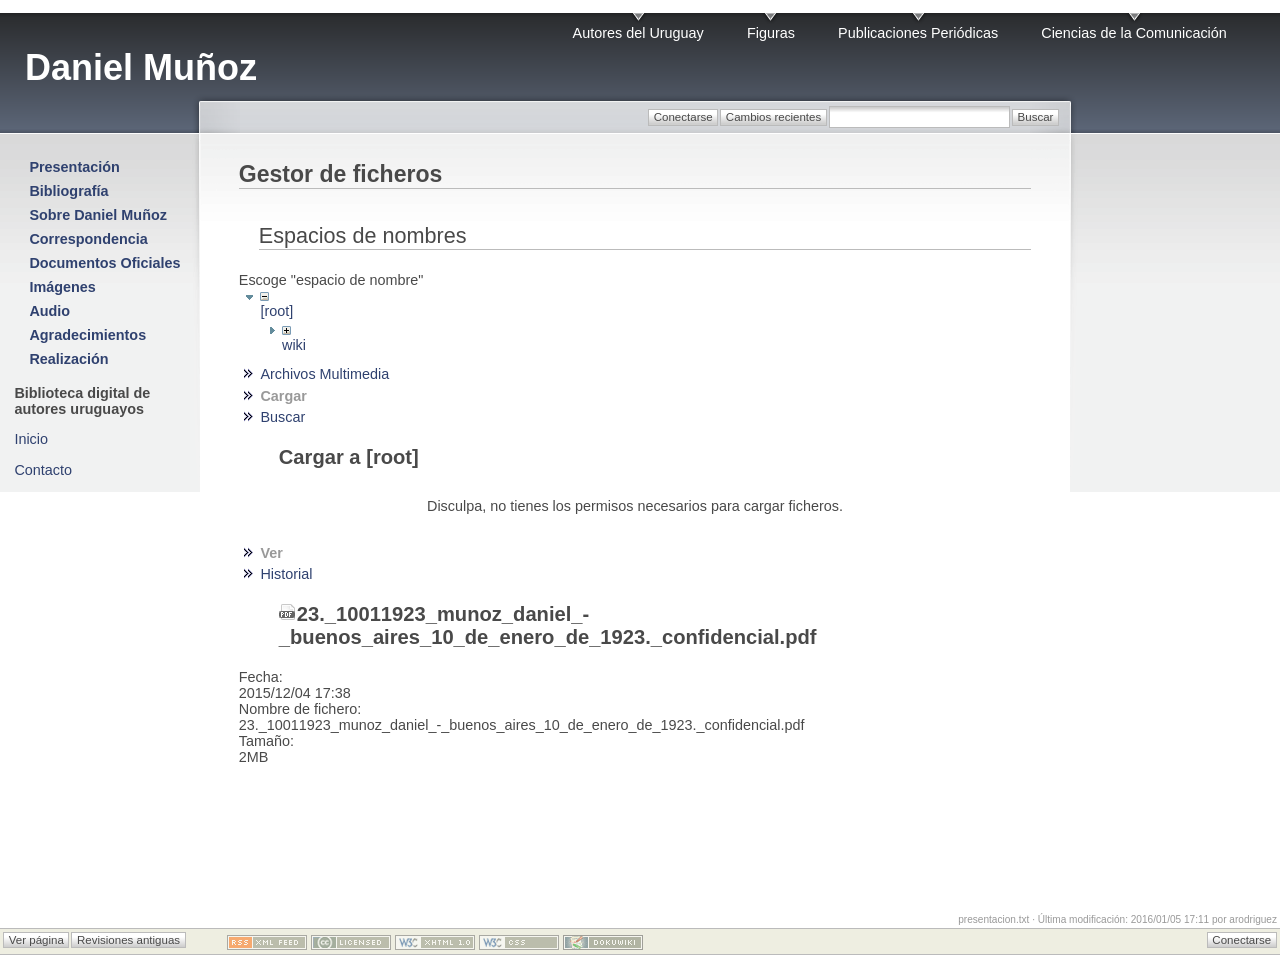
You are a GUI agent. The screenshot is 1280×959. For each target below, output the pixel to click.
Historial (286, 574)
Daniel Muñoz (141, 67)
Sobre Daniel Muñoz (98, 215)
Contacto (43, 470)
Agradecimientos (87, 335)
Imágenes (62, 287)
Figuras (771, 33)
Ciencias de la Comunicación (1134, 33)
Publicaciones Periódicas (918, 33)
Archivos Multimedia (324, 374)
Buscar (282, 417)
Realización (68, 359)
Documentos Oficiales (104, 263)
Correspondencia (88, 239)
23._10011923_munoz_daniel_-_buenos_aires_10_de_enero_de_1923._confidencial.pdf (548, 625)
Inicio (31, 439)
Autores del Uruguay (638, 33)
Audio (49, 311)
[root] (276, 311)
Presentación (74, 167)
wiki (294, 345)
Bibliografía (68, 191)
